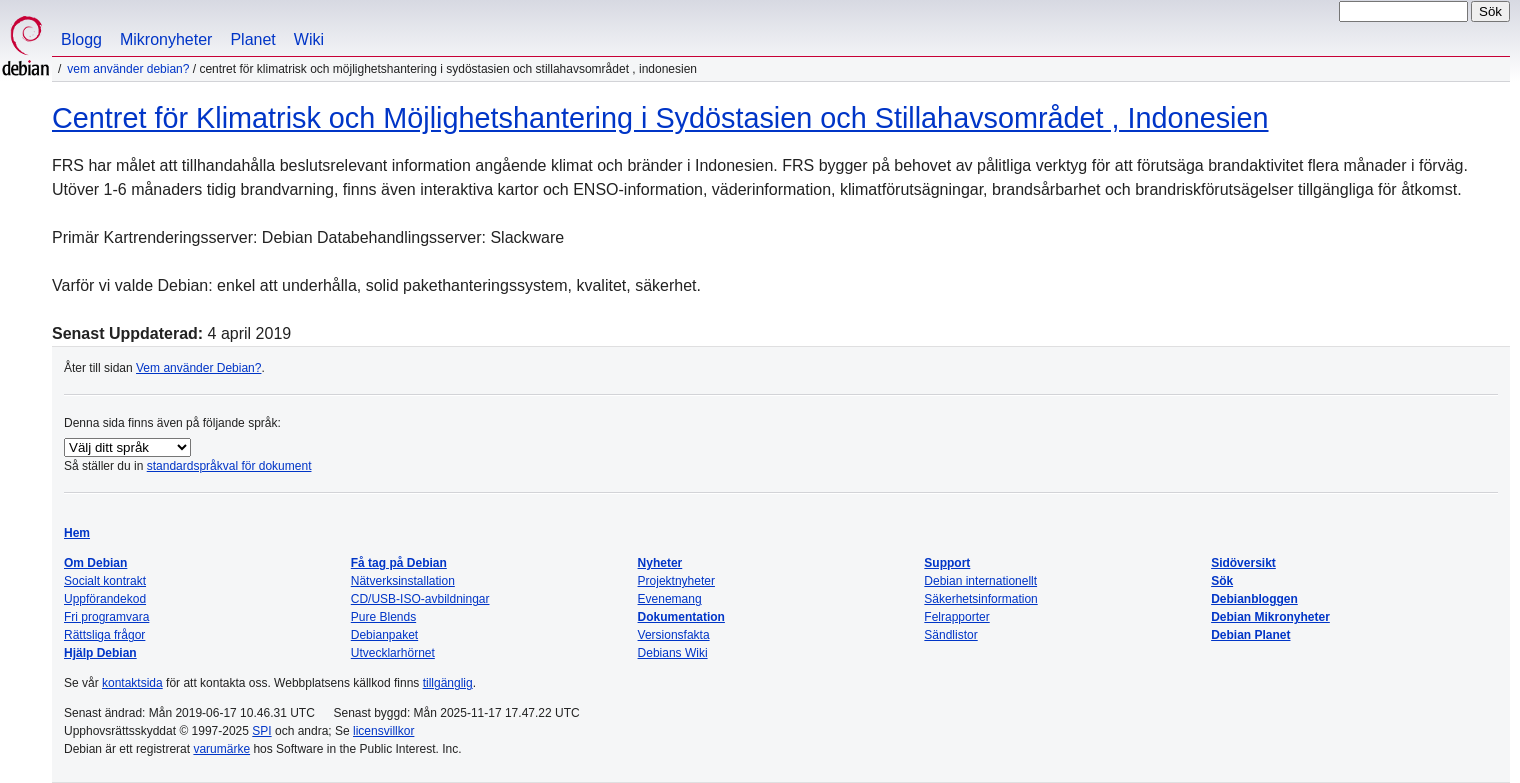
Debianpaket (384, 635)
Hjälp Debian (100, 653)
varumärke (221, 749)
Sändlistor (950, 635)
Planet (252, 39)
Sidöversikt (1243, 563)
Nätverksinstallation (403, 581)
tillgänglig (448, 683)
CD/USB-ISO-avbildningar (420, 599)
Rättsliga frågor (104, 635)
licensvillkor (383, 731)
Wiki (309, 39)
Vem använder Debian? (128, 69)
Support (947, 563)
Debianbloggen (1254, 599)
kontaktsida (132, 683)
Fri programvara (106, 617)
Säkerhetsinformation (980, 599)
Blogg (81, 39)
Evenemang (670, 599)
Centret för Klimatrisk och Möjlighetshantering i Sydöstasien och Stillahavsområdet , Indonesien (660, 118)
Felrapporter (956, 617)
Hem (77, 533)
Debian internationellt (980, 581)
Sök (1222, 581)
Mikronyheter (166, 39)
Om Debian (95, 563)
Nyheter (660, 563)
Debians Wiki (673, 653)
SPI (261, 731)
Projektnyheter (676, 581)
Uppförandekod (105, 599)
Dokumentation (681, 617)
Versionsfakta (674, 635)
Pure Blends (383, 617)
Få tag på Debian (399, 563)
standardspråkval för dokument (229, 466)
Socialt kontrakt (105, 581)
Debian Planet (1250, 635)
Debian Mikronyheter (1270, 617)
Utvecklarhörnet (393, 653)
